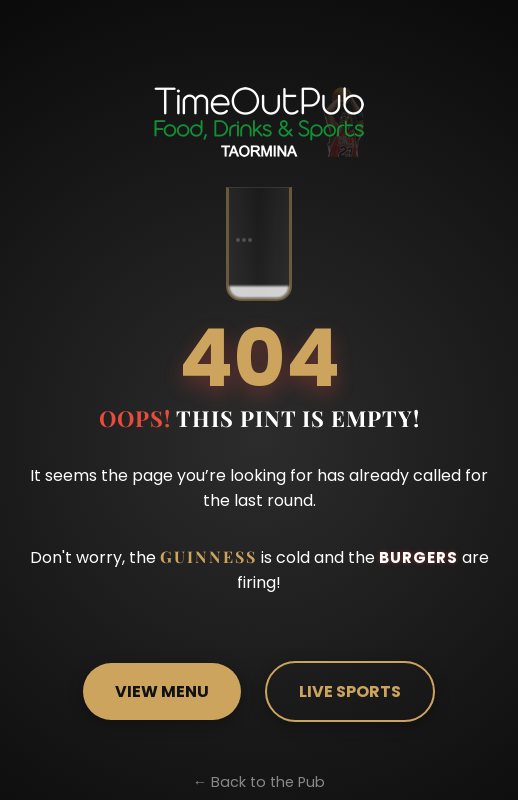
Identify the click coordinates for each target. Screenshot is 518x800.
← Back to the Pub (259, 782)
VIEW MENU (164, 691)
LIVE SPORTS (349, 691)
